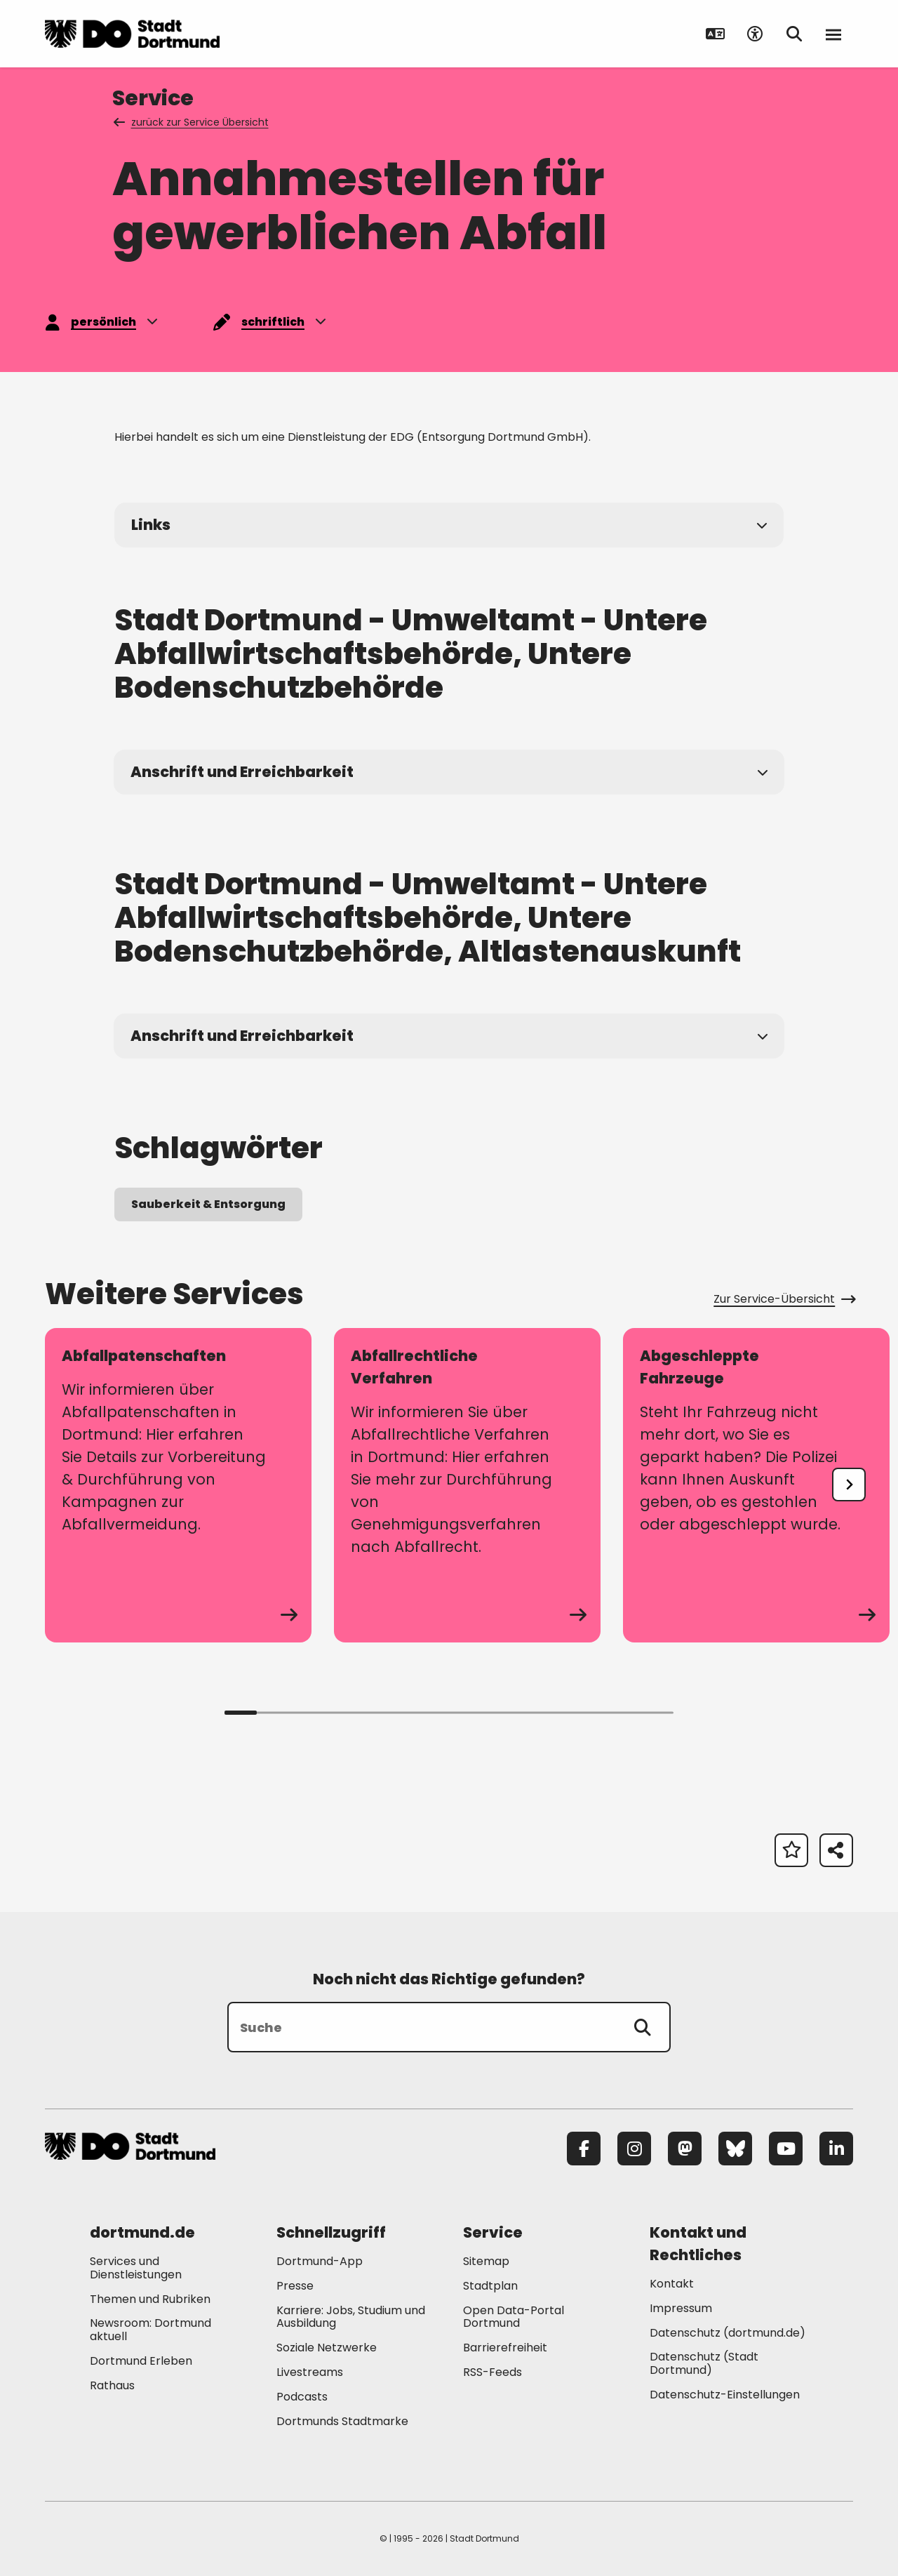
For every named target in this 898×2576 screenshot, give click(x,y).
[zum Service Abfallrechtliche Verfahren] (467, 1485)
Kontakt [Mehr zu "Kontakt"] (672, 2284)
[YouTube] (786, 2148)
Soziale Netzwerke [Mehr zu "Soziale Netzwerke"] (326, 2347)
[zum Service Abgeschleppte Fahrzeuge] (756, 1485)
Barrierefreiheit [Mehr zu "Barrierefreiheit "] (505, 2347)
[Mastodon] (685, 2148)
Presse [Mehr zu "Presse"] (295, 2286)
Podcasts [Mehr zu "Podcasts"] (302, 2397)
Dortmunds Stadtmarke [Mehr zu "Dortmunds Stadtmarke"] (342, 2421)
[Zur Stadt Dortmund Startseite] (132, 34)
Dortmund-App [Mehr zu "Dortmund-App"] (319, 2261)
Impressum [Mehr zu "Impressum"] (681, 2308)
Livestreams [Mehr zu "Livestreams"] (309, 2372)
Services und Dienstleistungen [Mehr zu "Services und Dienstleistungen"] (136, 2268)
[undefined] (849, 1484)
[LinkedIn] (836, 2148)
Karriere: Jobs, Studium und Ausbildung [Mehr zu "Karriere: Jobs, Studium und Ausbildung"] (350, 2317)
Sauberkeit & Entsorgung (208, 1204)
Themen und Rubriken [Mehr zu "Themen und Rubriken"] (150, 2299)
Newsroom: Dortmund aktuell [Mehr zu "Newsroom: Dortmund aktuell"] (150, 2329)
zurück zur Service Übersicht (192, 122)
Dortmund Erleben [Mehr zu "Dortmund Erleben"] (141, 2361)
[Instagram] (634, 2148)
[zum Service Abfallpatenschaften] (178, 1485)
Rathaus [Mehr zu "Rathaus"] (112, 2385)
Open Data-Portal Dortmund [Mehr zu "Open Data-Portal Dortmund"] (513, 2317)
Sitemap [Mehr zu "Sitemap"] (486, 2261)
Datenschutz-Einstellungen (725, 2395)
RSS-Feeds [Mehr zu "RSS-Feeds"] (492, 2372)
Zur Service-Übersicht (783, 1299)
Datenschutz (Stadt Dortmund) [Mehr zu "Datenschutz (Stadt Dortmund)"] (704, 2363)
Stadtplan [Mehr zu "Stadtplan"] (490, 2286)
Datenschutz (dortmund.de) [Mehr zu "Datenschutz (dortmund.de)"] (727, 2333)
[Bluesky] (735, 2148)
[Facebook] (584, 2148)
